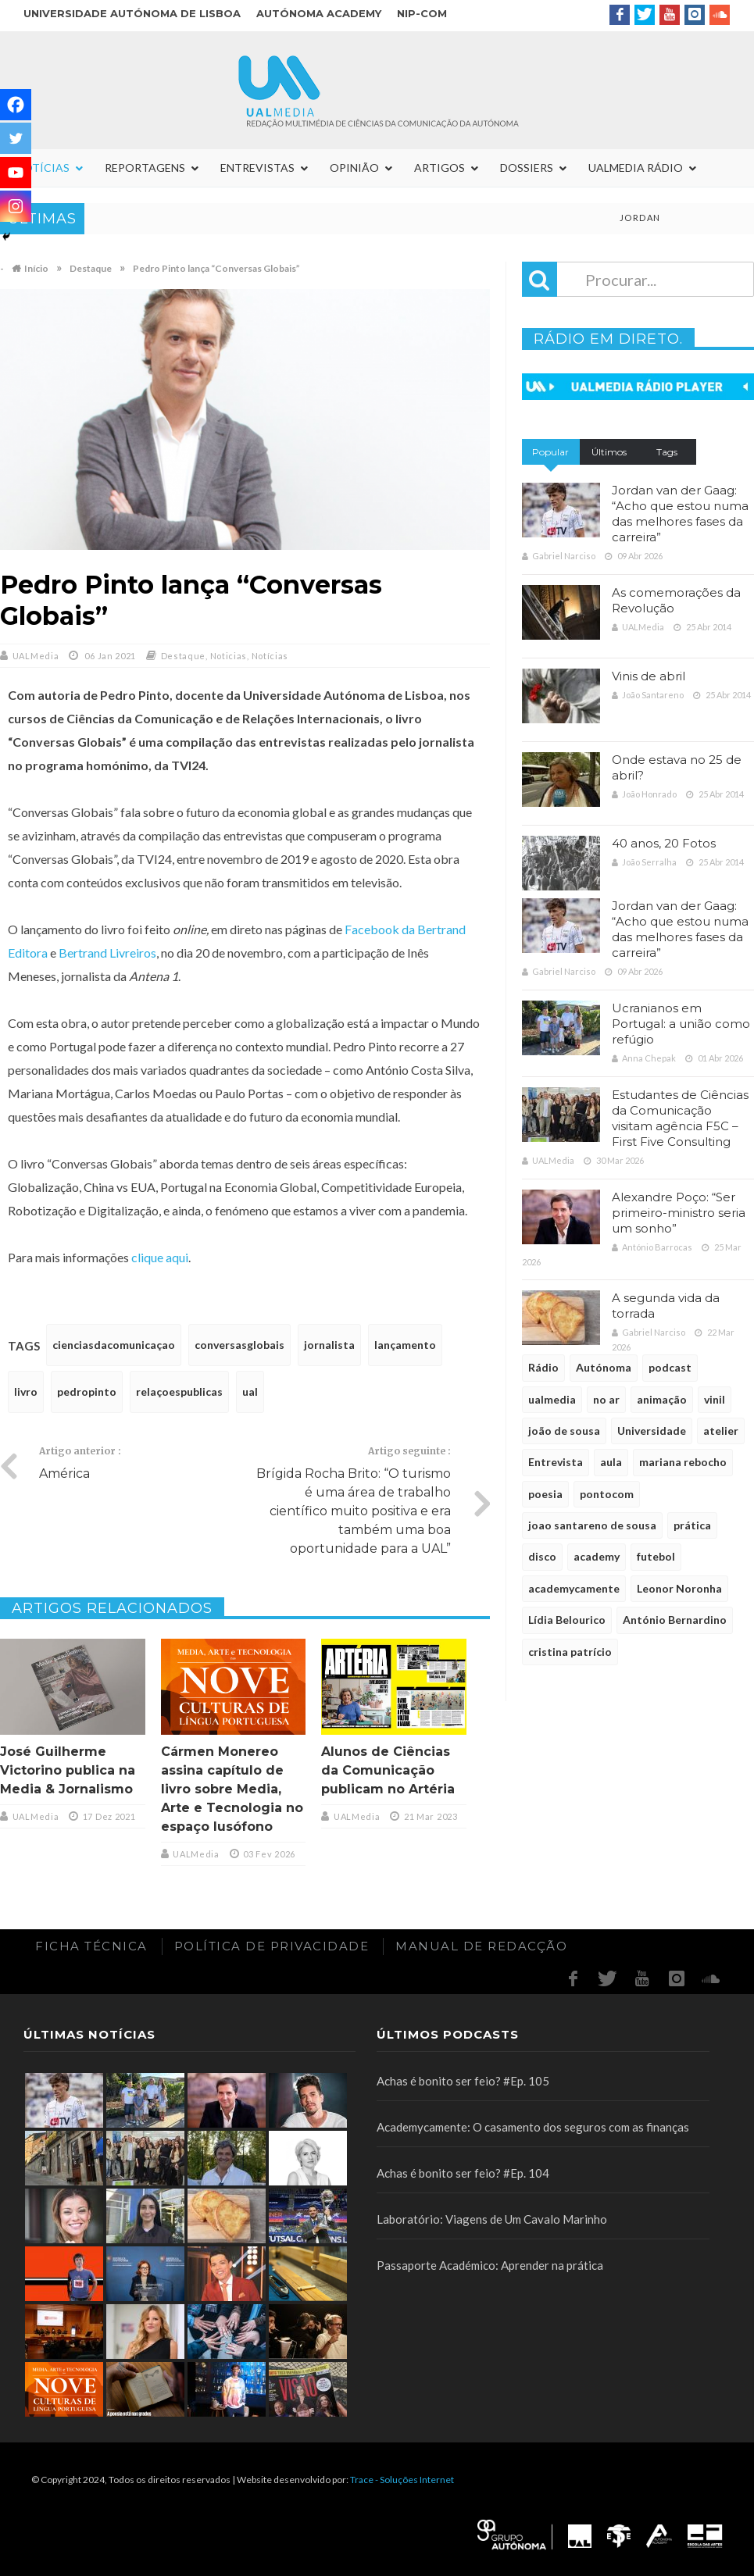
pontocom (607, 1493)
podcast (670, 1367)
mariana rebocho (683, 1461)
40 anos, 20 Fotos (664, 843)
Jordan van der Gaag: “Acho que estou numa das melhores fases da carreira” (680, 513)
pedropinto (86, 1391)
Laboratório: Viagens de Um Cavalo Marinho (492, 2219)
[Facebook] (15, 104)
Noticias (229, 656)
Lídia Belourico (567, 1619)
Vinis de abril (648, 676)
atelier (720, 1430)
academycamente (574, 1588)
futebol (656, 1556)
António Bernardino (675, 1619)
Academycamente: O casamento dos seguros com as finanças (533, 2127)
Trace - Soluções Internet (402, 2479)
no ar (606, 1399)
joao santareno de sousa (592, 1525)
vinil (714, 1399)
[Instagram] (15, 206)
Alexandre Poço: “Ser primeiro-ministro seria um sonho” (678, 1213)
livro (26, 1391)
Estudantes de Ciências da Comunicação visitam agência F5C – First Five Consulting (680, 1118)
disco (542, 1556)
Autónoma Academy (318, 13)
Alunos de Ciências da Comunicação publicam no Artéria (388, 1770)
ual (250, 1391)
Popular (550, 452)
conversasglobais (239, 1344)
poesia (545, 1493)
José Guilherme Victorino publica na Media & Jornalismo (67, 1770)
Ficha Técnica (91, 1946)
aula (611, 1461)
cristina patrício (570, 1651)
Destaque (183, 656)
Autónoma (603, 1367)
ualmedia (552, 1399)
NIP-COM (422, 13)
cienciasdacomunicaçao (113, 1344)
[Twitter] (15, 138)
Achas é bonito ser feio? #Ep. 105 (463, 2081)
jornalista (329, 1344)
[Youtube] (15, 172)
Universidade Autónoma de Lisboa (132, 13)
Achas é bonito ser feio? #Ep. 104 (463, 2173)
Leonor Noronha (679, 1588)
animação (662, 1399)
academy (597, 1556)
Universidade (651, 1430)
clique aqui (159, 1257)
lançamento (405, 1344)
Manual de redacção (481, 1946)
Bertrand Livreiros (107, 952)
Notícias (270, 656)
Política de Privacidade (272, 1946)
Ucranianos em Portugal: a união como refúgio (681, 1024)
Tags (666, 452)
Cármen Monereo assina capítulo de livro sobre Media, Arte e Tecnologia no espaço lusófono (232, 1789)
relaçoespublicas (179, 1391)
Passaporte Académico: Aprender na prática (490, 2265)
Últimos (609, 452)
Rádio (543, 1367)
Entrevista (555, 1461)
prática (692, 1525)
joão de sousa (564, 1430)
